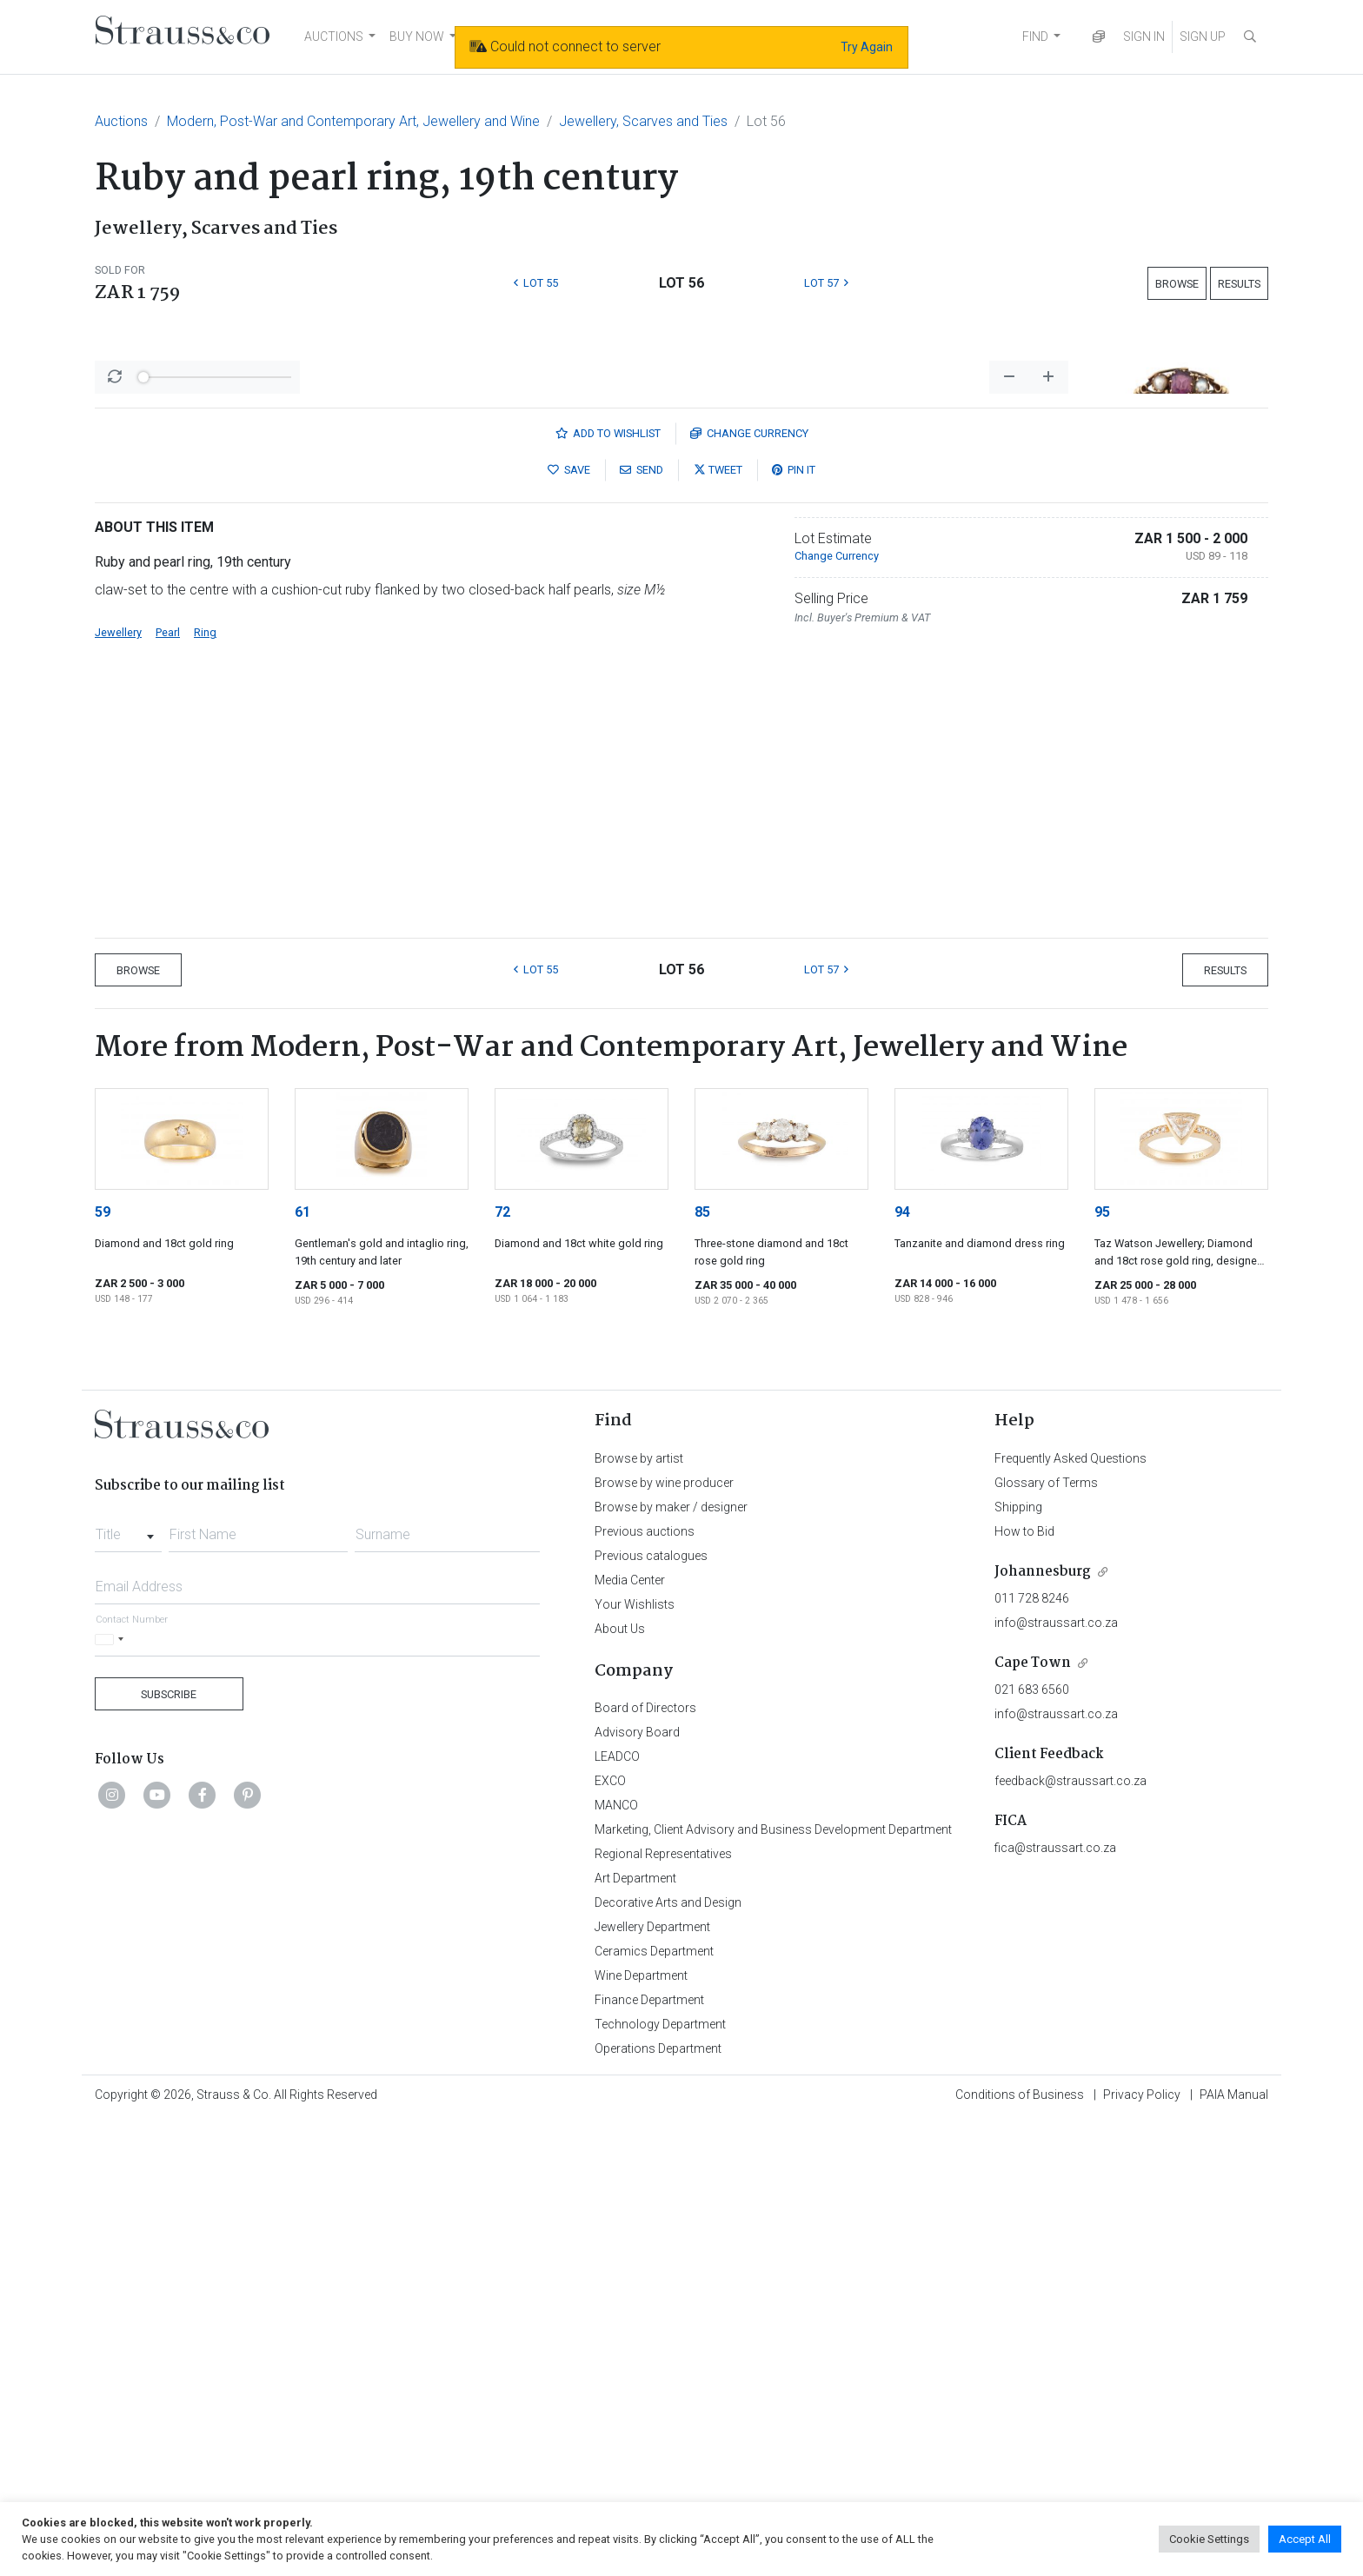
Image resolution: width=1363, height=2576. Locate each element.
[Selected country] (112, 2095)
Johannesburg (1042, 2027)
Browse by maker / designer (671, 1962)
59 (102, 1667)
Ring (205, 1087)
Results (1239, 283)
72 (502, 1667)
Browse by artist (639, 1914)
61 (302, 1667)
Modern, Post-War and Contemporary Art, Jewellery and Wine (353, 121)
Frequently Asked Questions (1070, 1914)
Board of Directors (645, 2163)
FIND (1035, 36)
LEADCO (617, 2212)
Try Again (867, 47)
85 (702, 1667)
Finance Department (649, 2455)
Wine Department (641, 2431)
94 (902, 1667)
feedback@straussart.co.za (1070, 2236)
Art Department (635, 2333)
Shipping (1018, 1962)
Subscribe (168, 2149)
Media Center (630, 2035)
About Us (620, 2084)
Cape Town (1032, 2118)
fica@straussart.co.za (1055, 2303)
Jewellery (118, 1087)
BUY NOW (416, 36)
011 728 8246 (1031, 2054)
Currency (749, 888)
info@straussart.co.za (1056, 2078)
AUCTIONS (333, 36)
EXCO (610, 2236)
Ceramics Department (654, 2406)
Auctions (121, 121)
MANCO (616, 2260)
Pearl (168, 1087)
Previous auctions (645, 1987)
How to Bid (1024, 1987)
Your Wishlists (635, 2060)
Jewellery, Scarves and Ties (643, 121)
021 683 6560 (1031, 2145)
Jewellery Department (652, 2382)
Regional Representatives (663, 2309)
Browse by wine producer (664, 1938)
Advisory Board (637, 2187)
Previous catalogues (651, 2011)
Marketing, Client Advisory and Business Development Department (773, 2285)
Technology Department (660, 2479)
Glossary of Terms (1046, 1938)
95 (1102, 1667)
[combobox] (128, 1985)
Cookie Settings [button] (1209, 2539)
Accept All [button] (1305, 2539)
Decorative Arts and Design (668, 2358)
